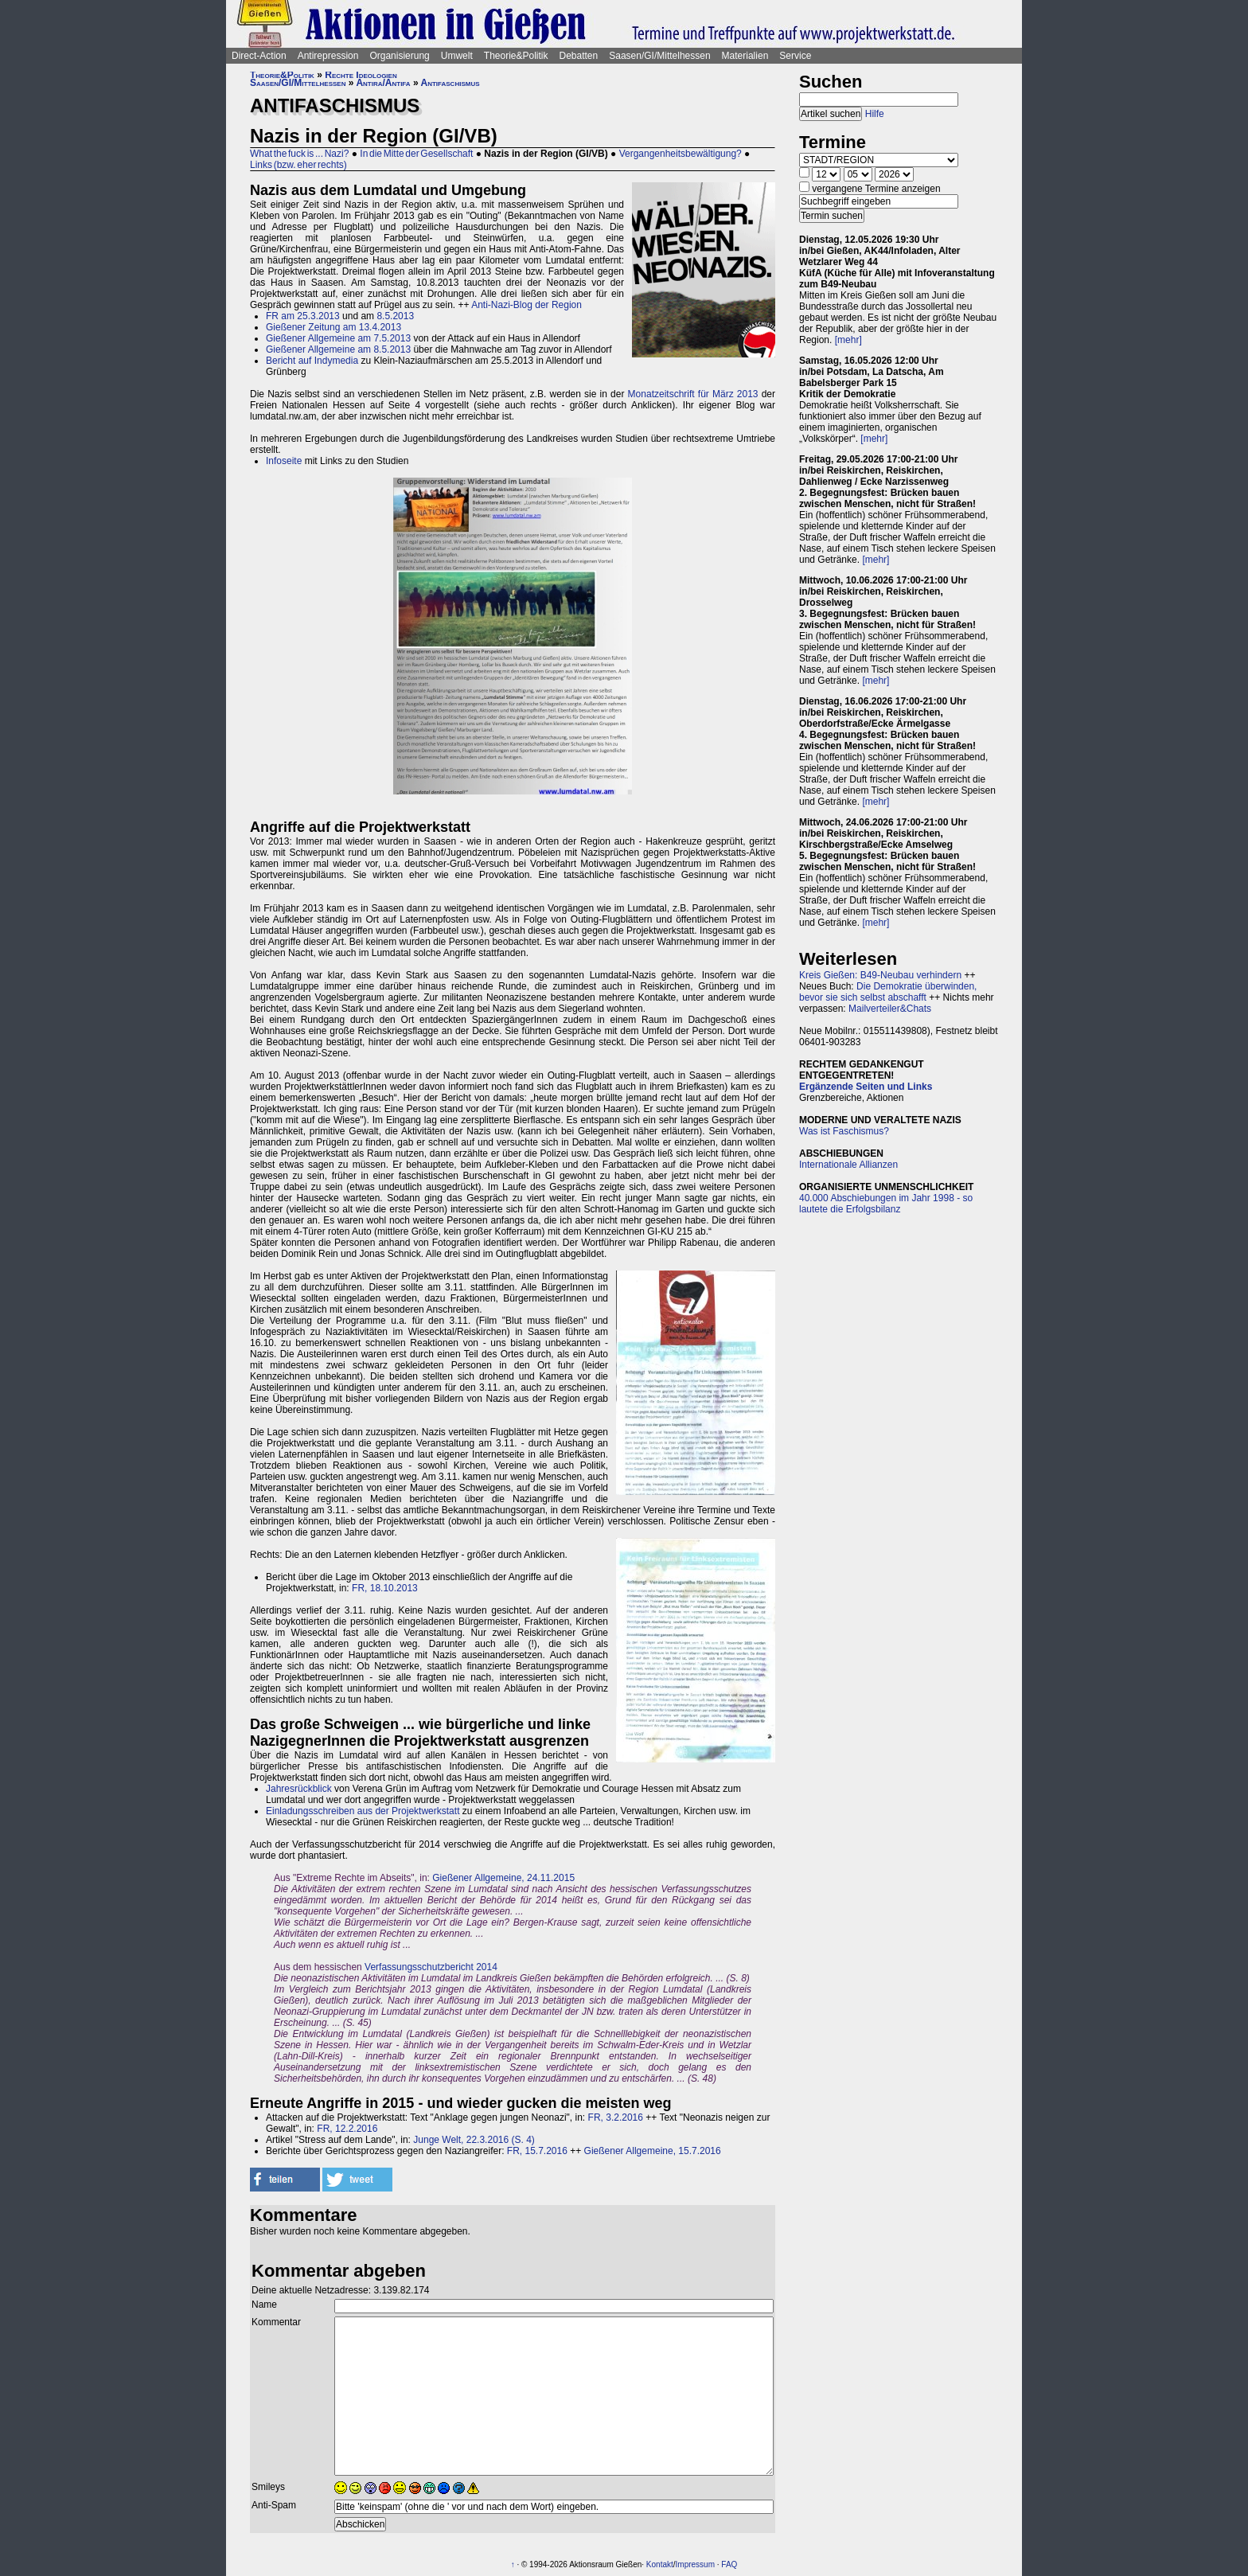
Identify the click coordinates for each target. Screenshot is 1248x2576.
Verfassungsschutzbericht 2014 (431, 1967)
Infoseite (284, 460)
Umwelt (457, 55)
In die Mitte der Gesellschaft (416, 153)
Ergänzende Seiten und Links (865, 1086)
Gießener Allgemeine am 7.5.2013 (338, 338)
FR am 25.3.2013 (303, 316)
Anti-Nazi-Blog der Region (526, 304)
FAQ (729, 2564)
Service (795, 55)
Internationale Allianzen (848, 1164)
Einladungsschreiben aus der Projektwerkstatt (362, 1811)
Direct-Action (259, 55)
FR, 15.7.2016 (537, 2150)
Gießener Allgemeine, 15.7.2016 (652, 2150)
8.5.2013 (395, 316)
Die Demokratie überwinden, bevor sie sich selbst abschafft (888, 992)
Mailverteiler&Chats (889, 1008)
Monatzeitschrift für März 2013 (693, 394)
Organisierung (399, 55)
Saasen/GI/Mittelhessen (659, 55)
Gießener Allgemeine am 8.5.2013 (338, 349)
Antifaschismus (450, 82)
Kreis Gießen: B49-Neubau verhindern (880, 975)
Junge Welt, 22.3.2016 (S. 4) (474, 2139)
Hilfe (874, 113)
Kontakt (659, 2564)
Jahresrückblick (299, 1788)
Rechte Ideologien (360, 74)
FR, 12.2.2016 (347, 2128)
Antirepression (328, 55)
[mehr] (848, 339)
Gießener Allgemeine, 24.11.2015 (503, 1877)
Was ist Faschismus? (844, 1131)
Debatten (579, 55)
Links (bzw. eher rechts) (298, 164)
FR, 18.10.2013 (385, 1588)
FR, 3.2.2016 (615, 2117)
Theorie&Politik (516, 55)
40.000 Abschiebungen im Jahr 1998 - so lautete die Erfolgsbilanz (886, 1203)
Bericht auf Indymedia (312, 360)
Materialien (745, 55)
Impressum (695, 2564)
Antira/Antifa (383, 82)
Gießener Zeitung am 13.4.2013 (333, 327)
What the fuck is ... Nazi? (299, 153)
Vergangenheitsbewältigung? (680, 153)
